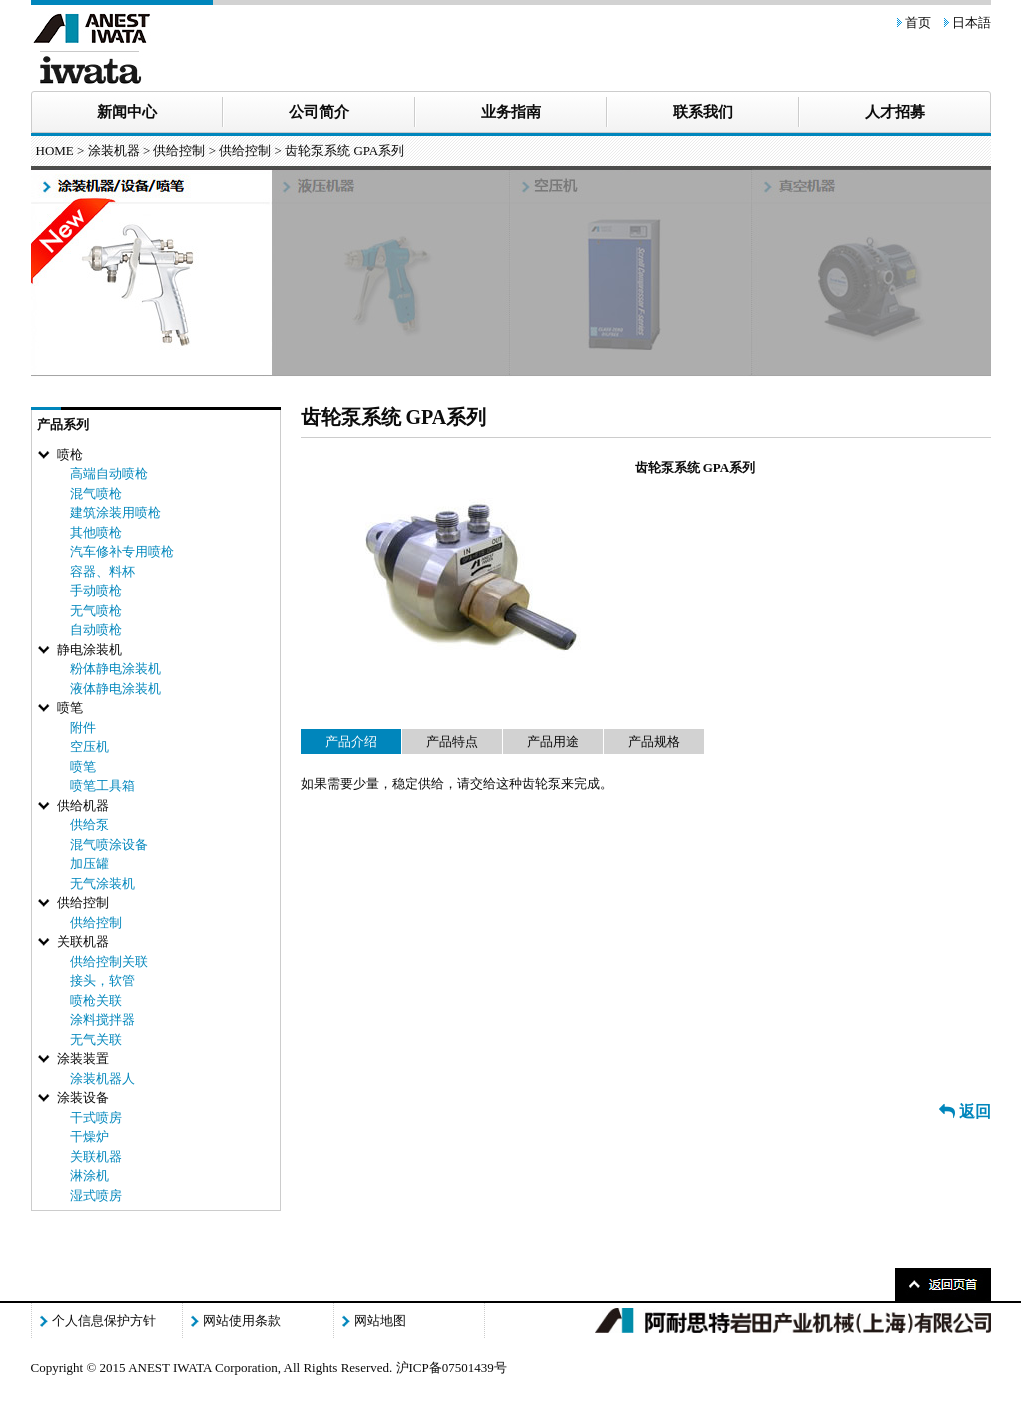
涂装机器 (114, 150)
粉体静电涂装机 (115, 668)
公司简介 (319, 112)
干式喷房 (96, 1117)
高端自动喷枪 (109, 473)
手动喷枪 (96, 590)
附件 (83, 727)
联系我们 (703, 112)
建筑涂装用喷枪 (115, 512)
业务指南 (511, 112)
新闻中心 (127, 112)
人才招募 (895, 112)
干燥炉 (89, 1136)
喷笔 (83, 766)
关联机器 (96, 1156)
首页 (918, 22)
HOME (55, 150)
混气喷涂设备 (109, 844)
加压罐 (89, 863)
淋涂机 (89, 1175)
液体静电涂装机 (115, 688)
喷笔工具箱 (102, 785)
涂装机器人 (102, 1078)
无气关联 (96, 1039)
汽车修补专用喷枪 (122, 551)
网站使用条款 (242, 1320)
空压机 (89, 746)
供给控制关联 (109, 961)
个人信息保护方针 (104, 1320)
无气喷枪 (96, 610)
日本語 (971, 22)
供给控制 (245, 150)
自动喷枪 (96, 629)
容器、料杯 (102, 571)
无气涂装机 (102, 883)
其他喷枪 (96, 532)
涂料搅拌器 (102, 1019)
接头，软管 (102, 980)
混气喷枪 (96, 493)
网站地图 (380, 1320)
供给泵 (89, 824)
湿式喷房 (96, 1195)
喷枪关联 (96, 1000)
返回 (965, 1111)
